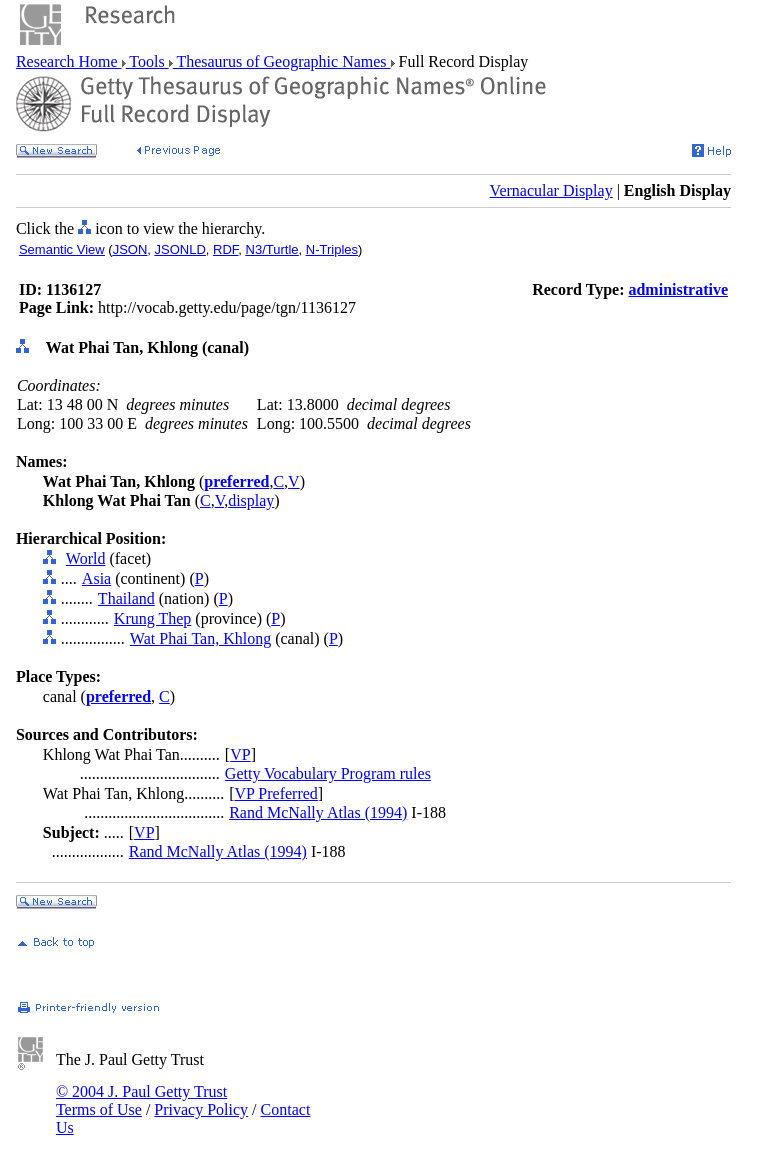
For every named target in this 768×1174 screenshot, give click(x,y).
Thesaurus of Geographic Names (282, 61)
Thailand (126, 598)
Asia (96, 578)
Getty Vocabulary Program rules (328, 773)
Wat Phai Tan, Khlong (200, 638)
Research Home (69, 61)
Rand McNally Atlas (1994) (318, 812)
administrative (678, 289)
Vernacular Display (551, 190)
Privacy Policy (201, 1109)
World (86, 558)
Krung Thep (152, 618)
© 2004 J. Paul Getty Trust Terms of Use (141, 1100)
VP (240, 754)
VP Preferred (275, 793)
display (251, 500)
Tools (147, 61)
